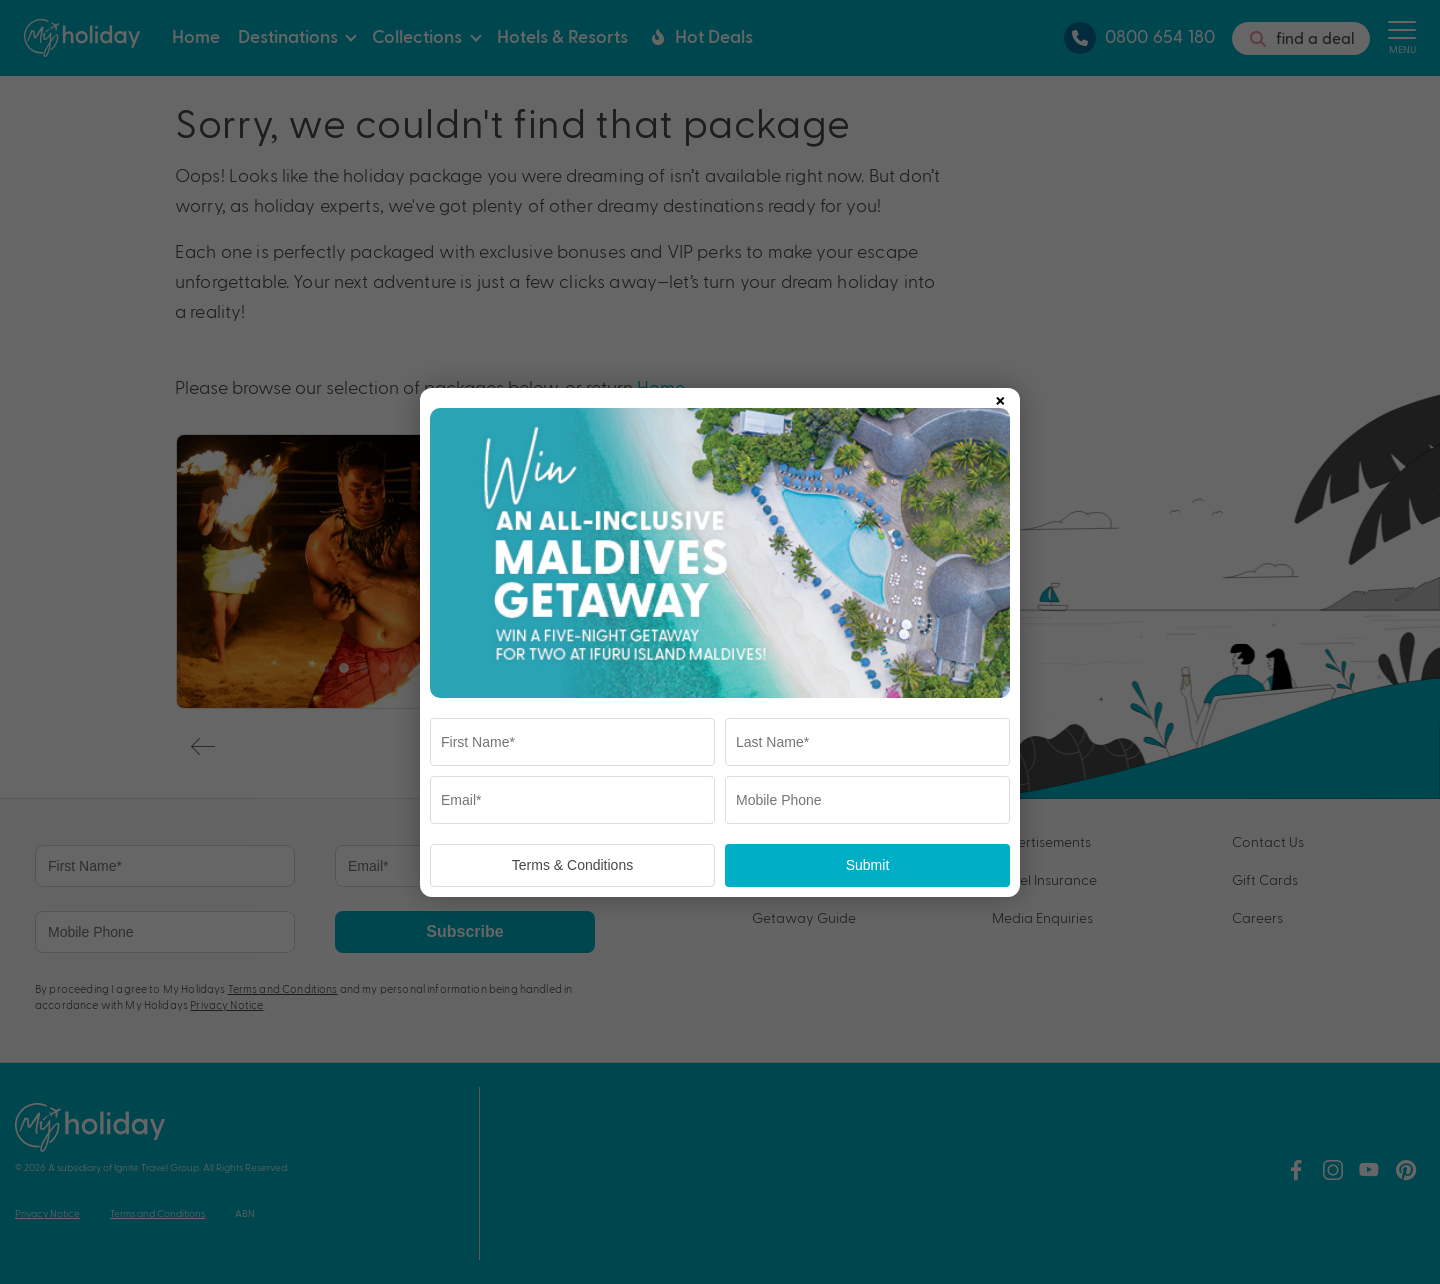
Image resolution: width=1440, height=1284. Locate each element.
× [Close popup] (1000, 397)
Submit (868, 865)
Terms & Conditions (572, 865)
